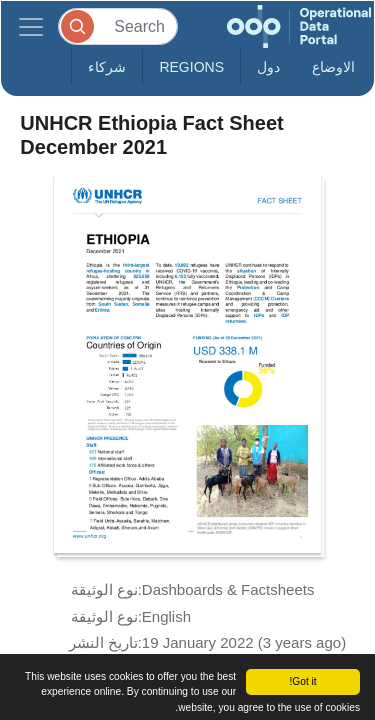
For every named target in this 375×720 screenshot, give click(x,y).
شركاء (107, 67)
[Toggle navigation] (31, 26)
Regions (191, 67)
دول (268, 67)
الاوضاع (333, 67)
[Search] (118, 26)
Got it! (302, 681)
